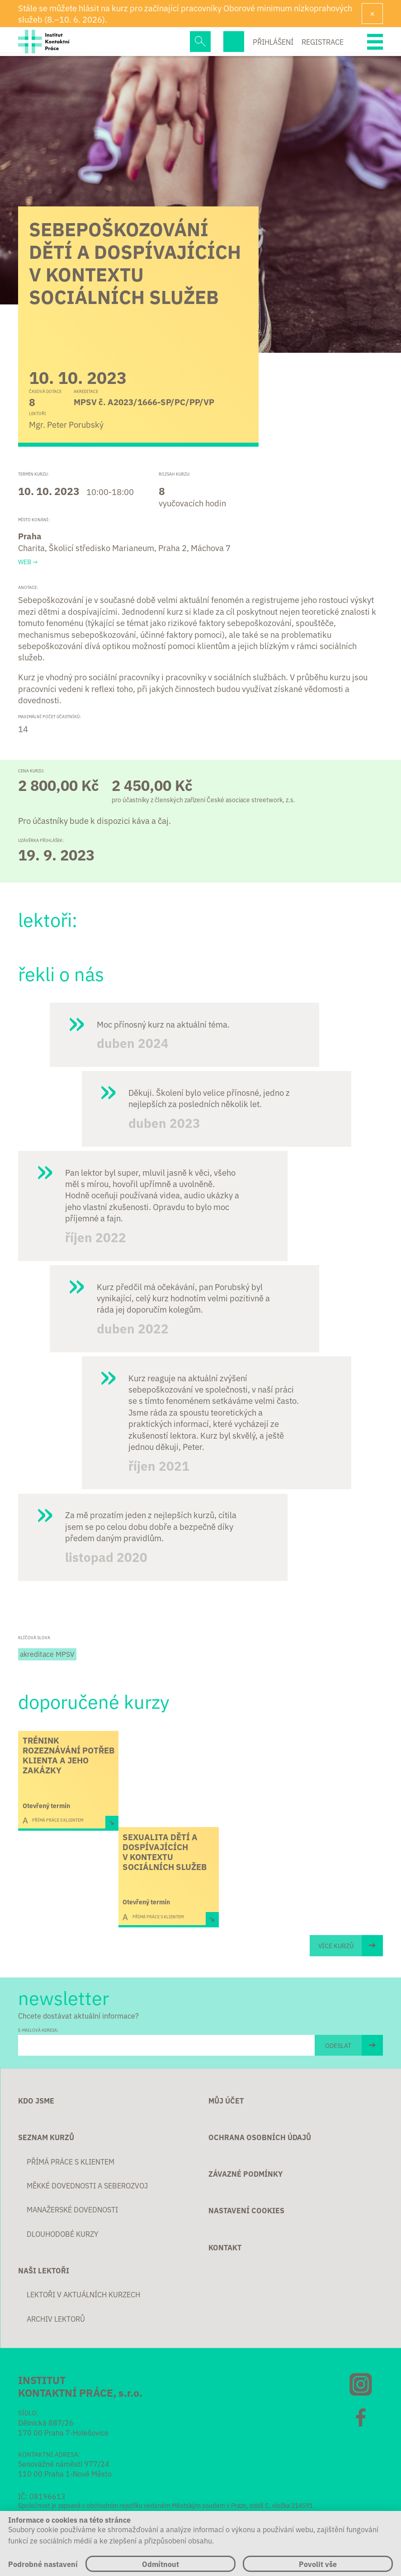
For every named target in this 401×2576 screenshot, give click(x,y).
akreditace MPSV (47, 1654)
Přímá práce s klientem (70, 2161)
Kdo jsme (36, 2100)
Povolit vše (318, 2563)
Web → (28, 561)
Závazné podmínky (245, 2173)
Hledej (200, 41)
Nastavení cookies (246, 2210)
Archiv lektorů (56, 2318)
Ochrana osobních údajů (259, 2136)
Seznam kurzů (46, 2136)
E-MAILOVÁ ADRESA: (38, 2030)
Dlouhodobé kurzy (63, 2233)
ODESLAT (338, 2045)
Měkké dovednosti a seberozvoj (87, 2185)
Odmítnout (160, 2563)
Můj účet (226, 2100)
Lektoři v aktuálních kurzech (83, 2294)
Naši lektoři (43, 2270)
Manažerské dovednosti (72, 2209)
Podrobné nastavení (43, 2563)
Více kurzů (336, 1945)
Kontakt (224, 2247)
